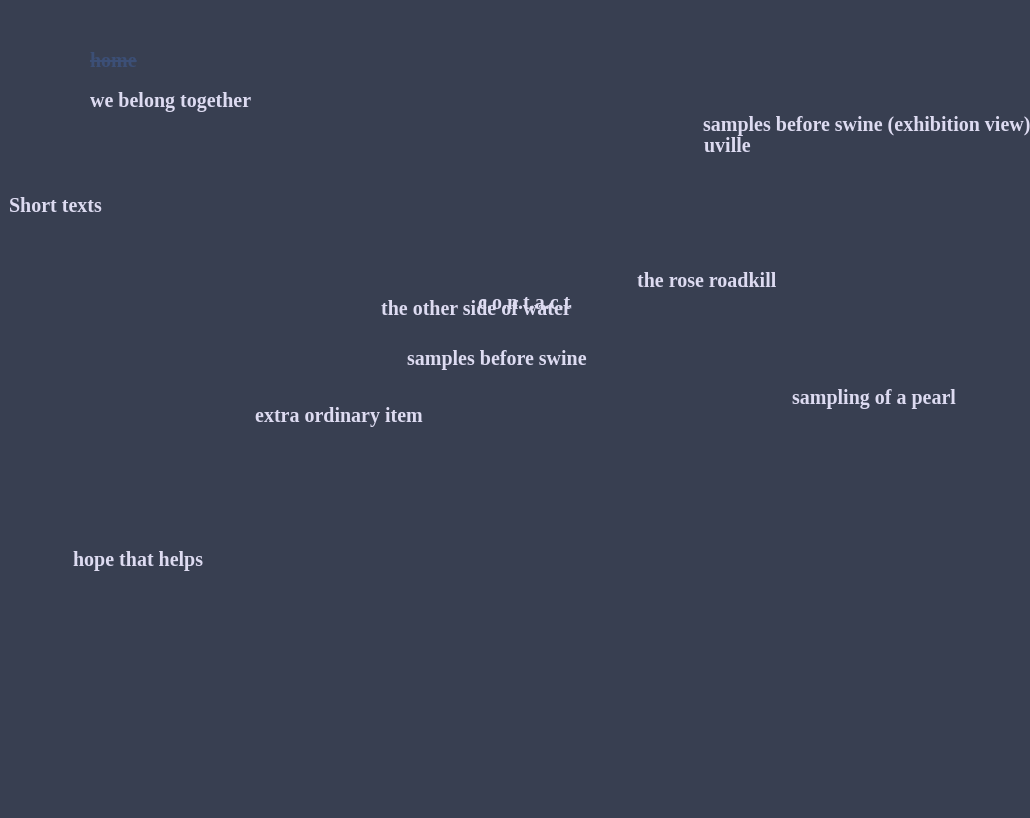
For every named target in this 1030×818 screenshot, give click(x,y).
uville (727, 145)
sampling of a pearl (874, 397)
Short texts (55, 205)
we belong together (170, 100)
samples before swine (497, 358)
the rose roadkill (706, 280)
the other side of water (476, 308)
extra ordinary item (339, 415)
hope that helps (138, 559)
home (113, 60)
